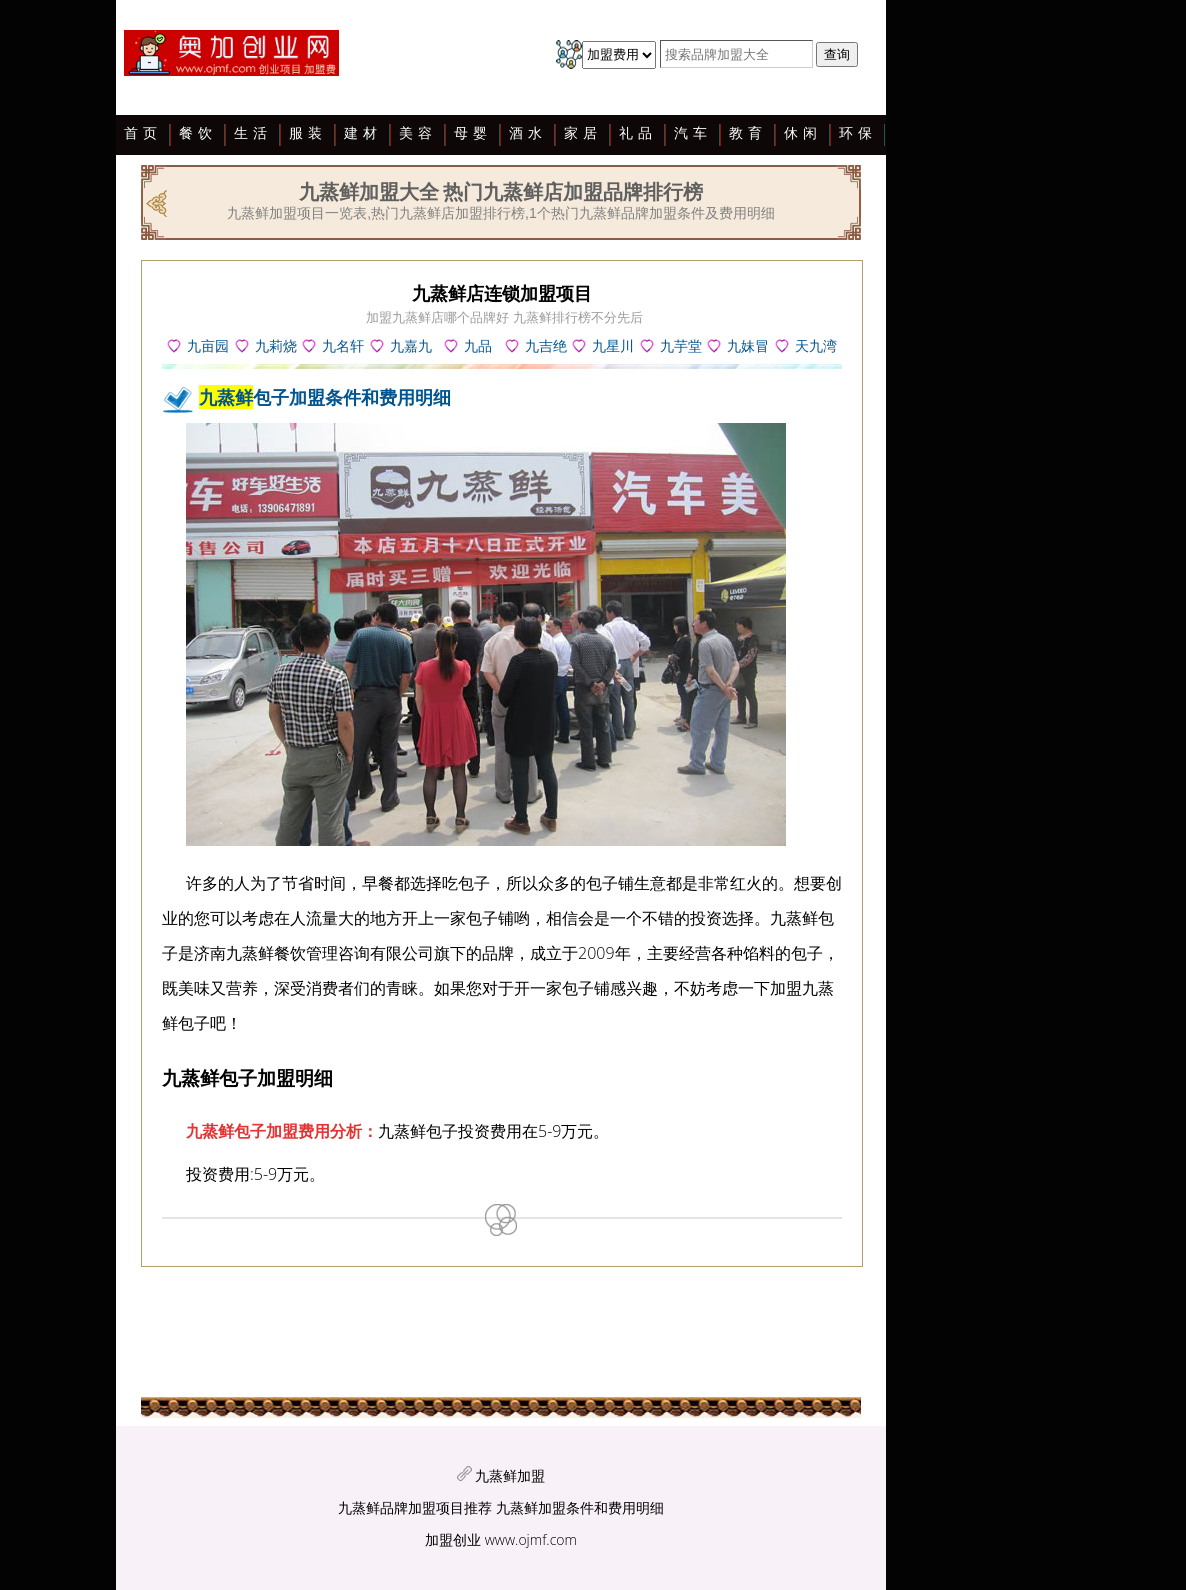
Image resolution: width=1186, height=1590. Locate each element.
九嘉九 (411, 346)
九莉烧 (276, 346)
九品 (478, 346)
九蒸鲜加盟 (510, 1475)
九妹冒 (748, 346)
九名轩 (343, 346)
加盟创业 (453, 1539)
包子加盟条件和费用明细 (325, 397)
